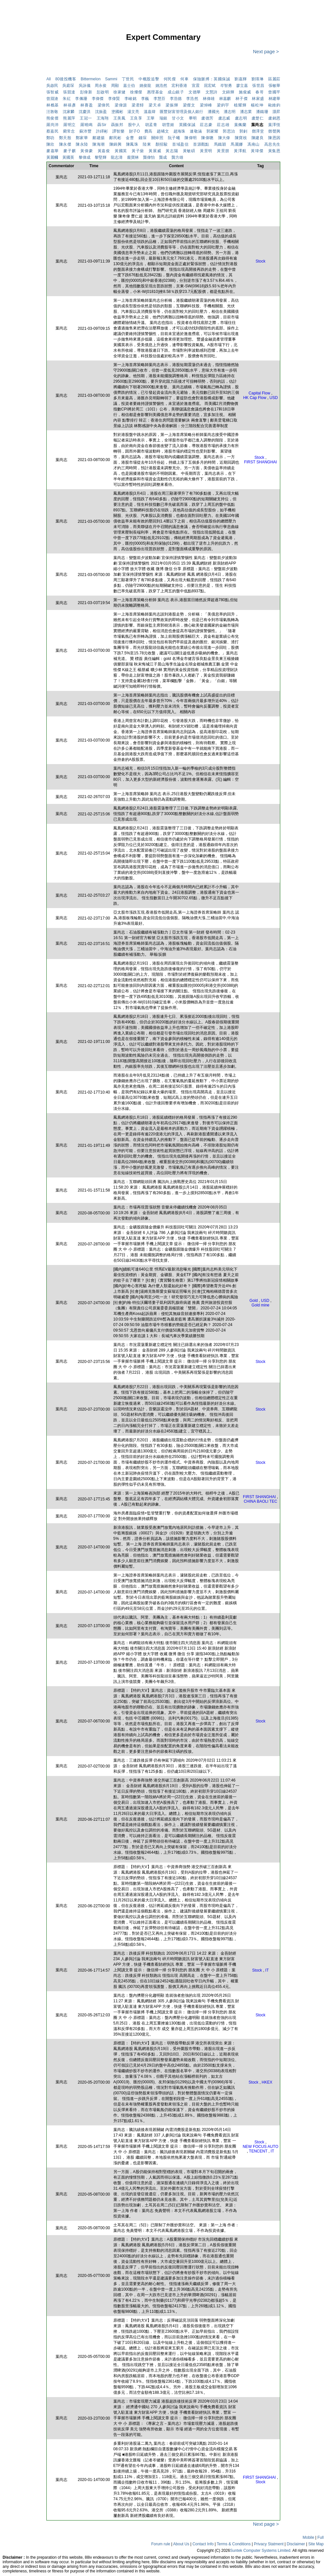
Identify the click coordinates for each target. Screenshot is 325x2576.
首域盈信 (180, 144)
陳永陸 (82, 144)
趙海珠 (179, 131)
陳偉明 (191, 138)
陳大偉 (224, 138)
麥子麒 (69, 151)
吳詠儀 (84, 85)
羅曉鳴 (86, 124)
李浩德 (176, 98)
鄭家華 (82, 138)
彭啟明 (103, 92)
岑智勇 (226, 85)
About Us (181, 2544)
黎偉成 (84, 157)
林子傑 (242, 98)
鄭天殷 (65, 138)
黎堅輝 (100, 157)
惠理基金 (155, 92)
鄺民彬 (115, 138)
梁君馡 (138, 105)
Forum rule (160, 2544)
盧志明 (241, 118)
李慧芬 (160, 98)
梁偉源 (121, 105)
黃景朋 (223, 151)
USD (273, 397)
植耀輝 (240, 105)
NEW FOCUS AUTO (260, 2146)
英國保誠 (187, 124)
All (48, 79)
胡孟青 (151, 124)
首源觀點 (201, 144)
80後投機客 (65, 79)
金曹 (130, 138)
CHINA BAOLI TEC (260, 1501)
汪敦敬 (52, 111)
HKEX (267, 2082)
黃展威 (155, 151)
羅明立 (69, 124)
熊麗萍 (69, 118)
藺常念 (69, 131)
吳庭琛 (68, 85)
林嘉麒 (225, 98)
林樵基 (52, 105)
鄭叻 (50, 138)
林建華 (274, 98)
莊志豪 (206, 124)
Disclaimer (296, 2544)
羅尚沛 (52, 124)
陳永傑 (65, 144)
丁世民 (128, 79)
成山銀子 (176, 92)
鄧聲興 (274, 131)
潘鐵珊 (262, 111)
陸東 (147, 144)
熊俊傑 (52, 118)
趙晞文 (163, 131)
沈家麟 (68, 111)
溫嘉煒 (149, 111)
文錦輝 (228, 92)
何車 (184, 79)
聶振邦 (117, 124)
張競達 (69, 92)
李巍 (145, 98)
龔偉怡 (149, 157)
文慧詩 (211, 92)
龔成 (163, 157)
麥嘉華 (52, 151)
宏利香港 (179, 85)
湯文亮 (133, 111)
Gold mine (260, 1305)
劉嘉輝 (241, 79)
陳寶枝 (241, 138)
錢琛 (142, 138)
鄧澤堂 (258, 131)
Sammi (111, 79)
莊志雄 (223, 124)
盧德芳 (207, 118)
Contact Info (203, 2544)
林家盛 (258, 98)
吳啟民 (52, 85)
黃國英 (121, 151)
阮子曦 (174, 138)
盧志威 (224, 118)
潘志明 (230, 111)
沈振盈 (101, 111)
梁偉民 (104, 105)
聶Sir (101, 124)
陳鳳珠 (132, 144)
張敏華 (274, 85)
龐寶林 (133, 157)
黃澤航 (240, 151)
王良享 (136, 118)
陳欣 (50, 144)
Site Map (316, 2544)
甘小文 (178, 118)
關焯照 (157, 138)
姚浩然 (161, 85)
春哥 (259, 92)
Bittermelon (91, 79)
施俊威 (245, 92)
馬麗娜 (237, 144)
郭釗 (243, 131)
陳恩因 (274, 138)
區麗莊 (274, 79)
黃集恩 (274, 151)
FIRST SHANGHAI (260, 462)
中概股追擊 (148, 79)
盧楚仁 (258, 118)
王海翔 (103, 118)
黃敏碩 (189, 151)
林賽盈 (86, 105)
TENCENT (258, 2151)
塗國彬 (117, 111)
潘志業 (246, 111)
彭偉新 (86, 92)
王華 (151, 118)
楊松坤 (257, 105)
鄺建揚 (98, 138)
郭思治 (229, 131)
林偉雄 (209, 98)
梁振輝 (172, 105)
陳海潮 (98, 144)
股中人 (134, 124)
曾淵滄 (52, 98)
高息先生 (272, 144)
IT (267, 1970)
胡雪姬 (168, 124)
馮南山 (253, 144)
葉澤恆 (274, 124)
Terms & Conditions (234, 2544)
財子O (134, 131)
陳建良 (258, 138)
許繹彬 (102, 131)
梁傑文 (189, 105)
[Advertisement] (22, 132)
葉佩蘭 (240, 124)
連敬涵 (196, 131)
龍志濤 (116, 157)
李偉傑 (98, 98)
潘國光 (213, 111)
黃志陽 (172, 151)
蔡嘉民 (52, 131)
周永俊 (100, 85)
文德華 (194, 92)
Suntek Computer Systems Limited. (260, 2550)
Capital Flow (259, 393)
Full (320, 2537)
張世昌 (258, 85)
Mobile (308, 2537)
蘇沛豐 (85, 131)
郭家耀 (212, 131)
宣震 (196, 85)
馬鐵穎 (220, 144)
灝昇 (276, 111)
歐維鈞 (274, 105)
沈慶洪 (84, 111)
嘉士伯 (129, 85)
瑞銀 (163, 118)
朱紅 (67, 98)
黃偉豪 (86, 151)
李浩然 (192, 98)
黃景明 (206, 151)
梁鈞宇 (223, 105)
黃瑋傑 (257, 151)
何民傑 (170, 79)
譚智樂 (118, 131)
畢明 (193, 118)
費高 (148, 131)
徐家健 (119, 92)
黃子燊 (138, 151)
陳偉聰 (207, 138)
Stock (260, 261)
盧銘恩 (274, 118)
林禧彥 (69, 105)
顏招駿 (161, 144)
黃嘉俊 (104, 151)
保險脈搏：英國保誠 (214, 79)
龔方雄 (177, 157)
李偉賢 (114, 98)
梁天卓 (155, 105)
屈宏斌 (210, 85)
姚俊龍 (145, 85)
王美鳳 (119, 118)
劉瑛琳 (258, 79)
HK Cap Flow (254, 397)
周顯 (115, 85)
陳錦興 (115, 144)
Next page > (265, 51)
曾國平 (274, 92)
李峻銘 (130, 98)
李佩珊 (81, 98)
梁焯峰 (206, 105)
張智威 (52, 92)
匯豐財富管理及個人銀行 (181, 111)
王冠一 (86, 118)
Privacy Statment (269, 2544)
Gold (254, 1300)
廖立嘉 (242, 85)
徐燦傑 (136, 92)
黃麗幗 (52, 157)
